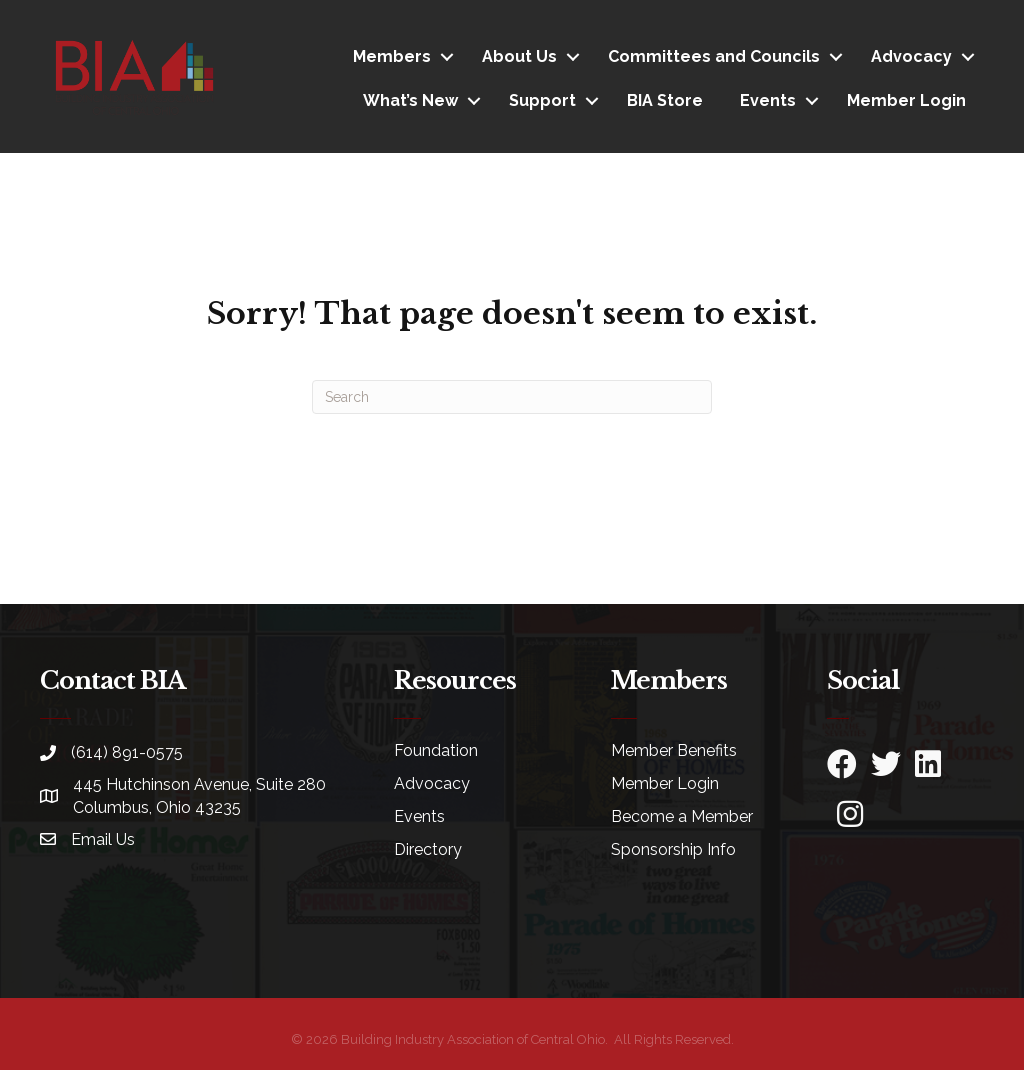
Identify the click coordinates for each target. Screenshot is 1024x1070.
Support (542, 100)
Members (392, 56)
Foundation (436, 750)
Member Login (906, 100)
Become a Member (682, 816)
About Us (519, 56)
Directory (428, 849)
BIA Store (665, 100)
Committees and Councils (714, 56)
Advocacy (911, 56)
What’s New (410, 100)
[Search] (512, 397)
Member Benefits (674, 750)
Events (768, 100)
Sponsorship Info (673, 849)
